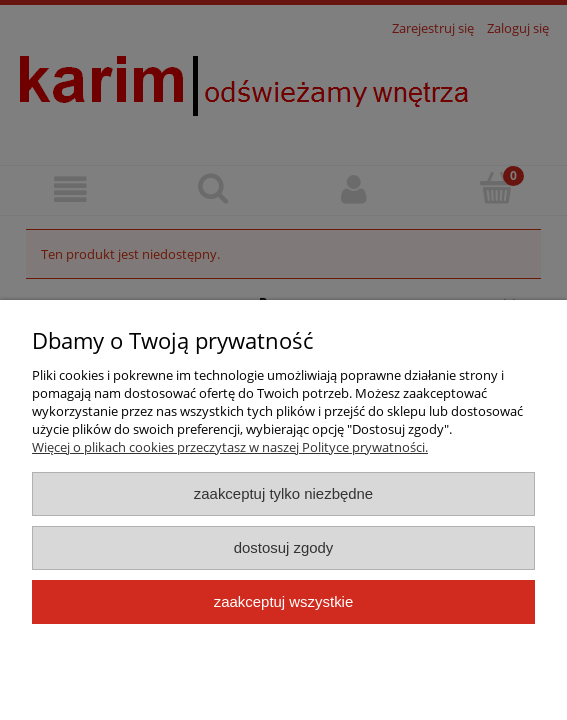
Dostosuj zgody (284, 547)
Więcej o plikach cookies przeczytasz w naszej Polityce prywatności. (230, 447)
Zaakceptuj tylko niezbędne (283, 493)
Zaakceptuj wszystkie (283, 601)
